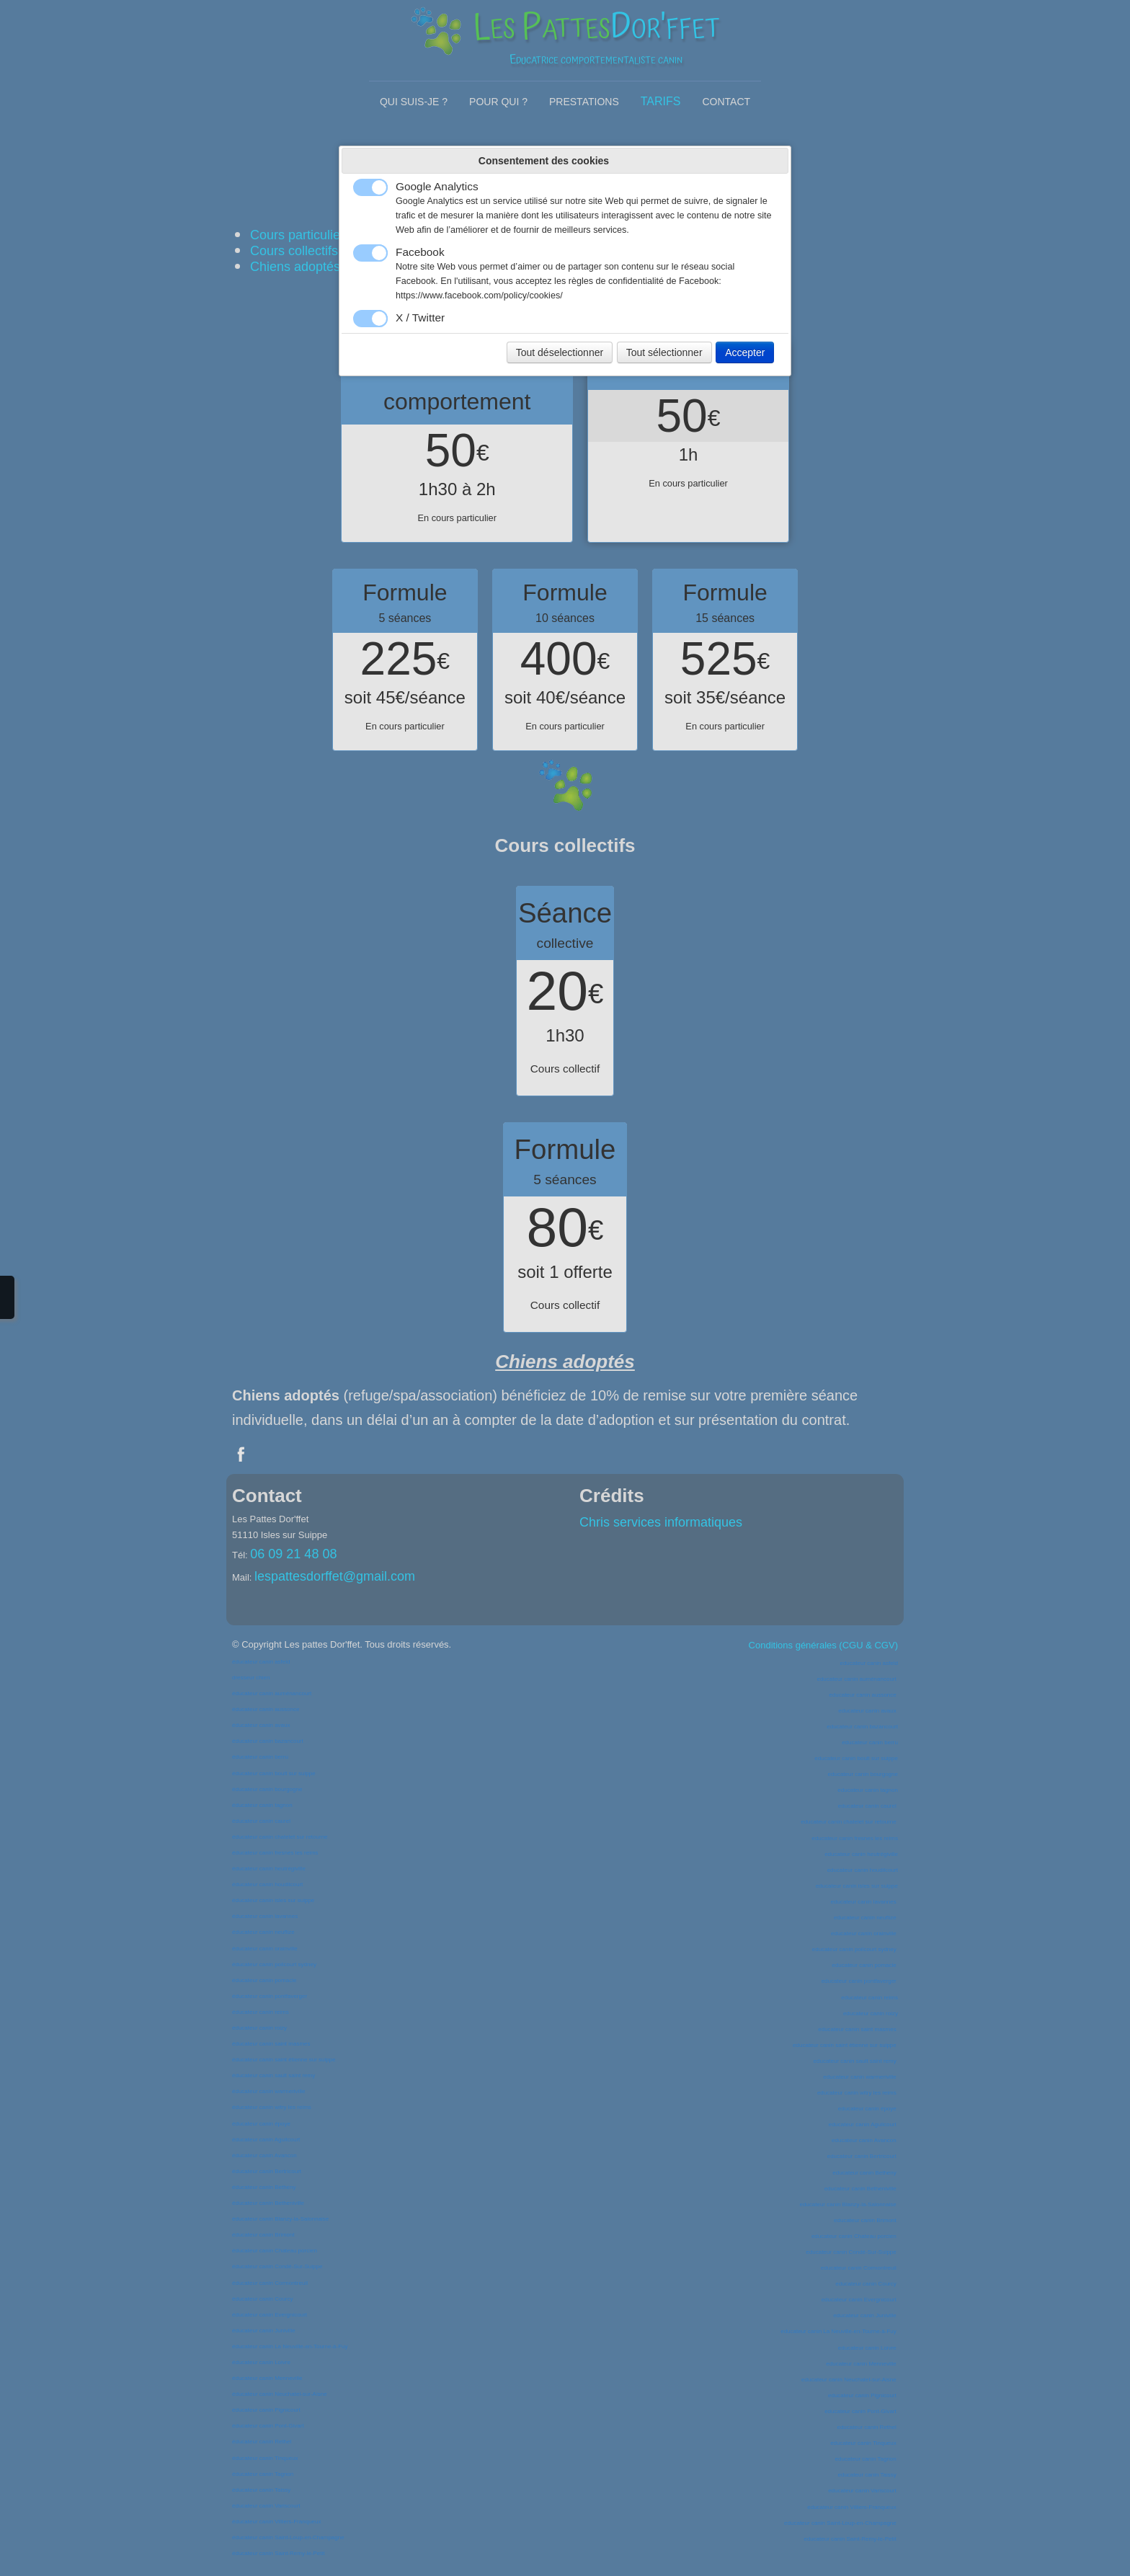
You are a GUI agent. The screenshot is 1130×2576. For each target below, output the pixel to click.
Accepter (745, 352)
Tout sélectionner (664, 352)
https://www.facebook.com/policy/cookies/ (479, 295)
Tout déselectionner (559, 352)
